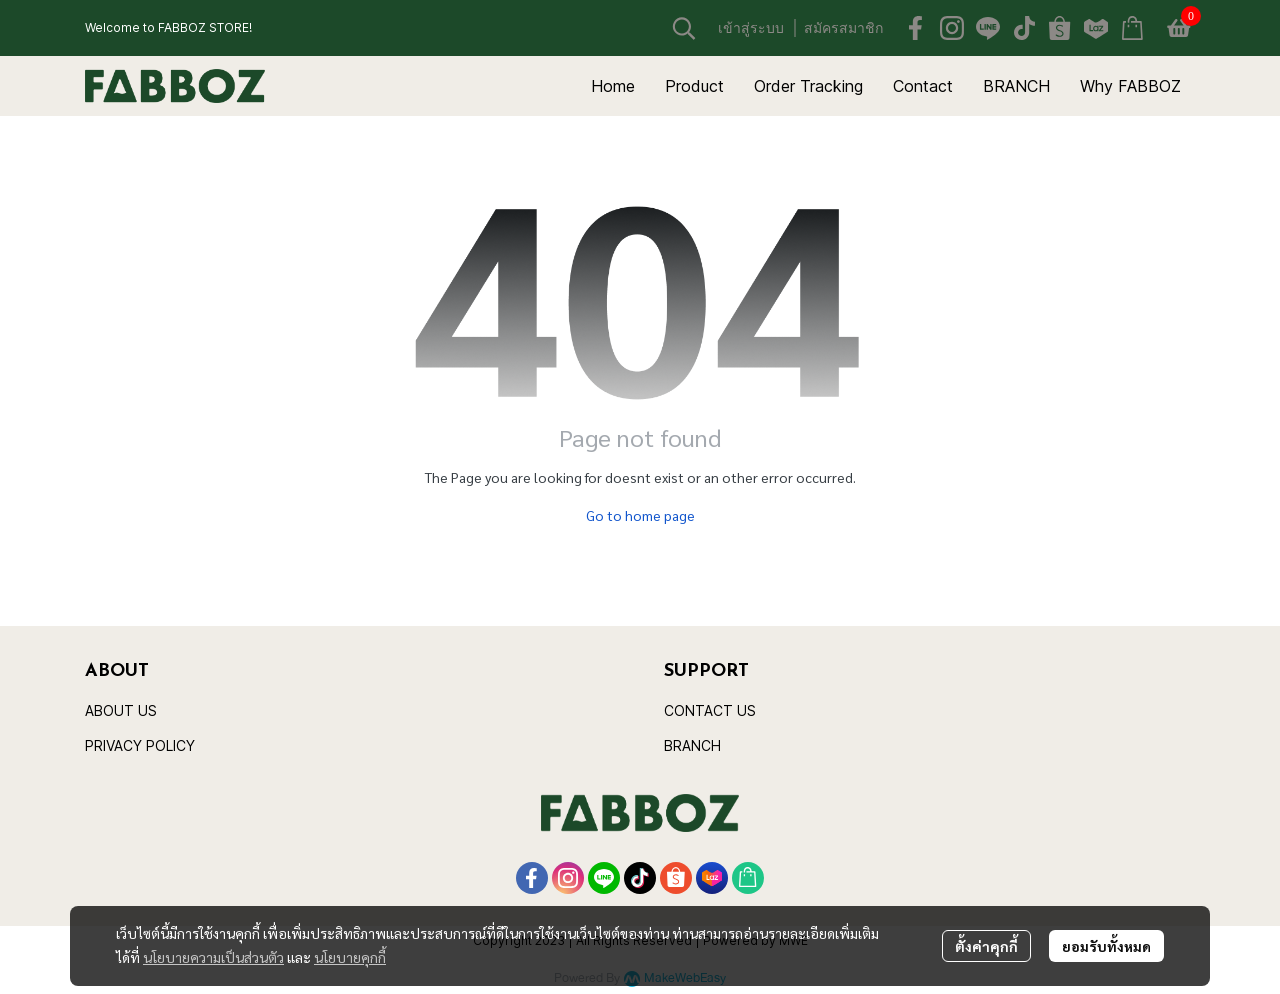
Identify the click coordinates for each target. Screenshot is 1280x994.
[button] (684, 28)
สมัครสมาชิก (843, 27)
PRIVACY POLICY (140, 745)
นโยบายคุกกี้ (350, 957)
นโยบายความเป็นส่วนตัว (213, 957)
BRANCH (692, 745)
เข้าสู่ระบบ (751, 27)
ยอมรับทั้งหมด (1106, 946)
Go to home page (640, 515)
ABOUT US (121, 710)
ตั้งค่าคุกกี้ (986, 946)
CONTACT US (710, 710)
